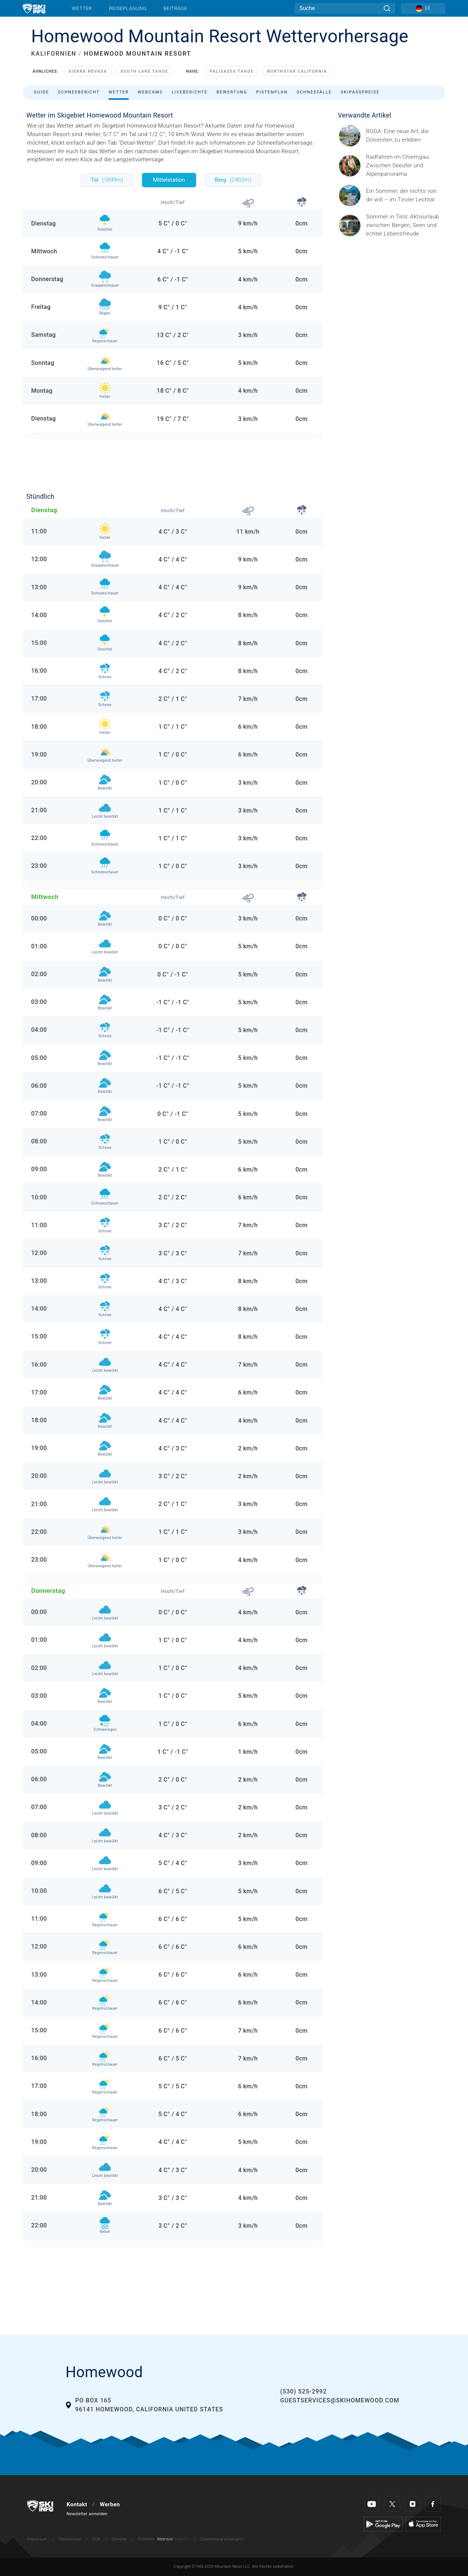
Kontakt (77, 2504)
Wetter (82, 8)
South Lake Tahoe (144, 71)
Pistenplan (272, 92)
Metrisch (165, 2539)
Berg (233, 180)
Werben (110, 2504)
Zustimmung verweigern (221, 2539)
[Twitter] (392, 2504)
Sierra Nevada (88, 71)
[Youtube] (372, 2504)
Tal (107, 180)
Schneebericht (79, 92)
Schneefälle (314, 92)
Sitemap (119, 2539)
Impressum (37, 2539)
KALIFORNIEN (53, 53)
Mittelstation (169, 180)
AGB (96, 2539)
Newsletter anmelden (87, 2513)
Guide (41, 92)
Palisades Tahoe (232, 71)
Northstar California (297, 71)
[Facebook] (433, 2504)
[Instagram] (413, 2504)
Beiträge (175, 8)
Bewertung (232, 92)
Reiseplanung (127, 8)
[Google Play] (383, 2523)
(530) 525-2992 (303, 2391)
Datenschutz (70, 2539)
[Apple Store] (423, 2523)
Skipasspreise (360, 92)
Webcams (150, 92)
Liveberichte (190, 92)
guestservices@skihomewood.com (339, 2400)
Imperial (181, 2539)
